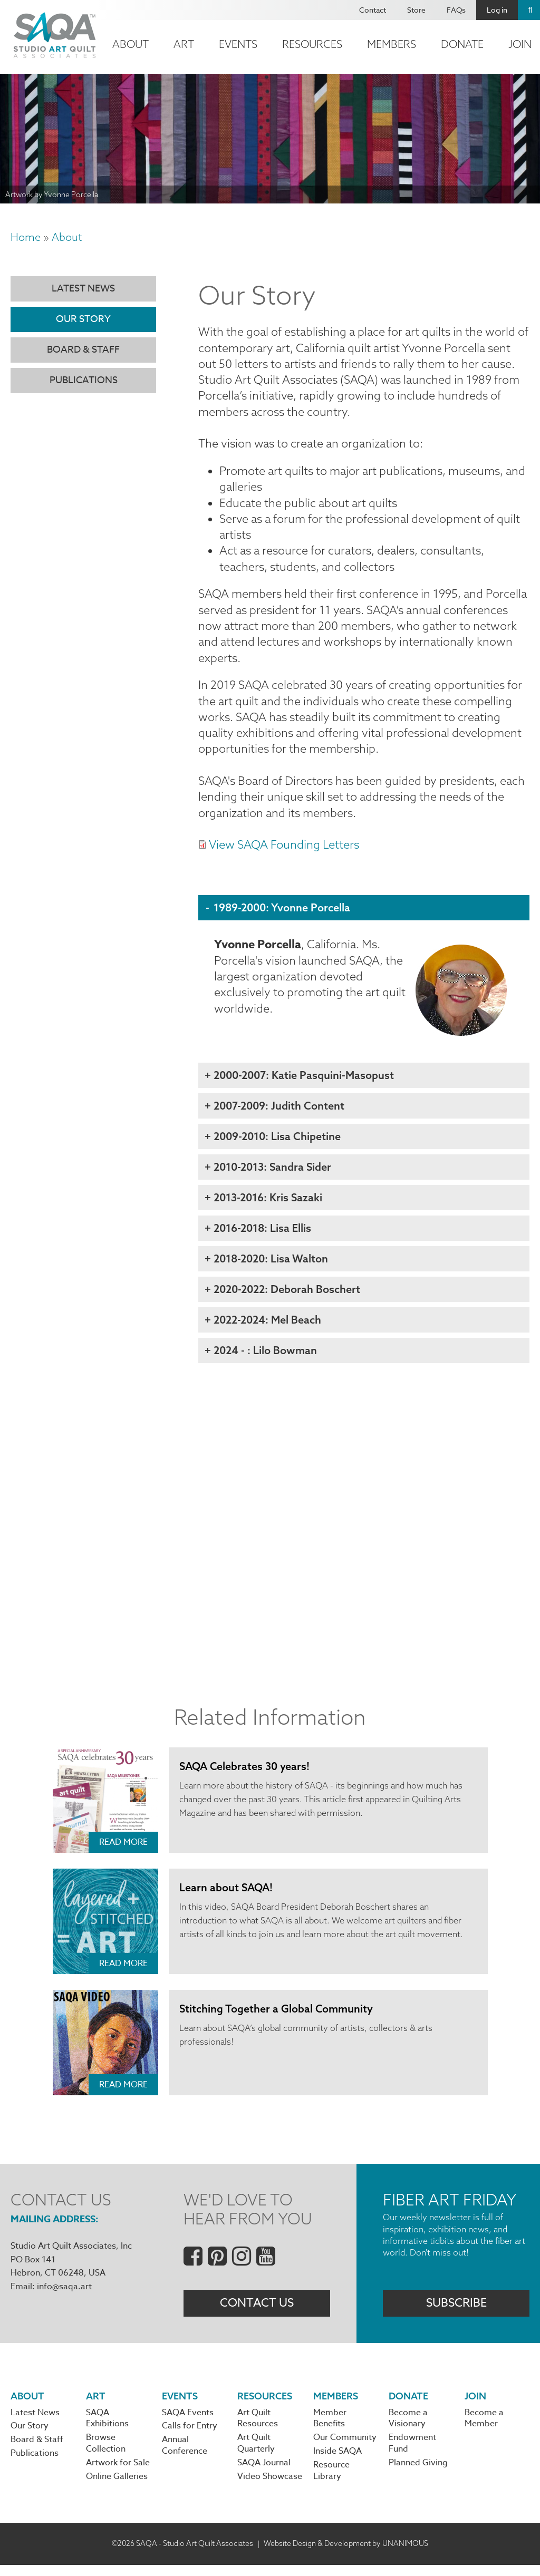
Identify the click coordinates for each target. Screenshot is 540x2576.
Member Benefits (329, 2428)
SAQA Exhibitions (107, 2428)
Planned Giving (418, 2473)
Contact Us (257, 2312)
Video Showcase (269, 2487)
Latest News (83, 288)
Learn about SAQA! (226, 1896)
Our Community (345, 2448)
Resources (312, 44)
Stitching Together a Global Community (276, 2017)
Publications (84, 380)
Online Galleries (117, 2487)
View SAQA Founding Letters (284, 852)
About (130, 44)
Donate (462, 44)
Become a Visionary (408, 2428)
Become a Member (484, 2428)
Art (183, 44)
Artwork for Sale (118, 2473)
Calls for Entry (189, 2437)
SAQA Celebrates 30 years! (245, 1775)
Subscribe (456, 2312)
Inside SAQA (337, 2462)
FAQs (456, 10)
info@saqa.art (64, 2295)
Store (416, 10)
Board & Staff (83, 350)
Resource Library (331, 2482)
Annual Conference (184, 2456)
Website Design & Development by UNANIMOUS (346, 2554)
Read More (123, 1851)
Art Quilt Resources (257, 2428)
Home (26, 237)
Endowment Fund (412, 2454)
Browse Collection (106, 2454)
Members (391, 44)
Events (238, 44)
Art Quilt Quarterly (256, 2454)
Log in (497, 10)
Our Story (83, 319)
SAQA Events (188, 2422)
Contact (372, 10)
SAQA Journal (264, 2473)
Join (475, 2405)
